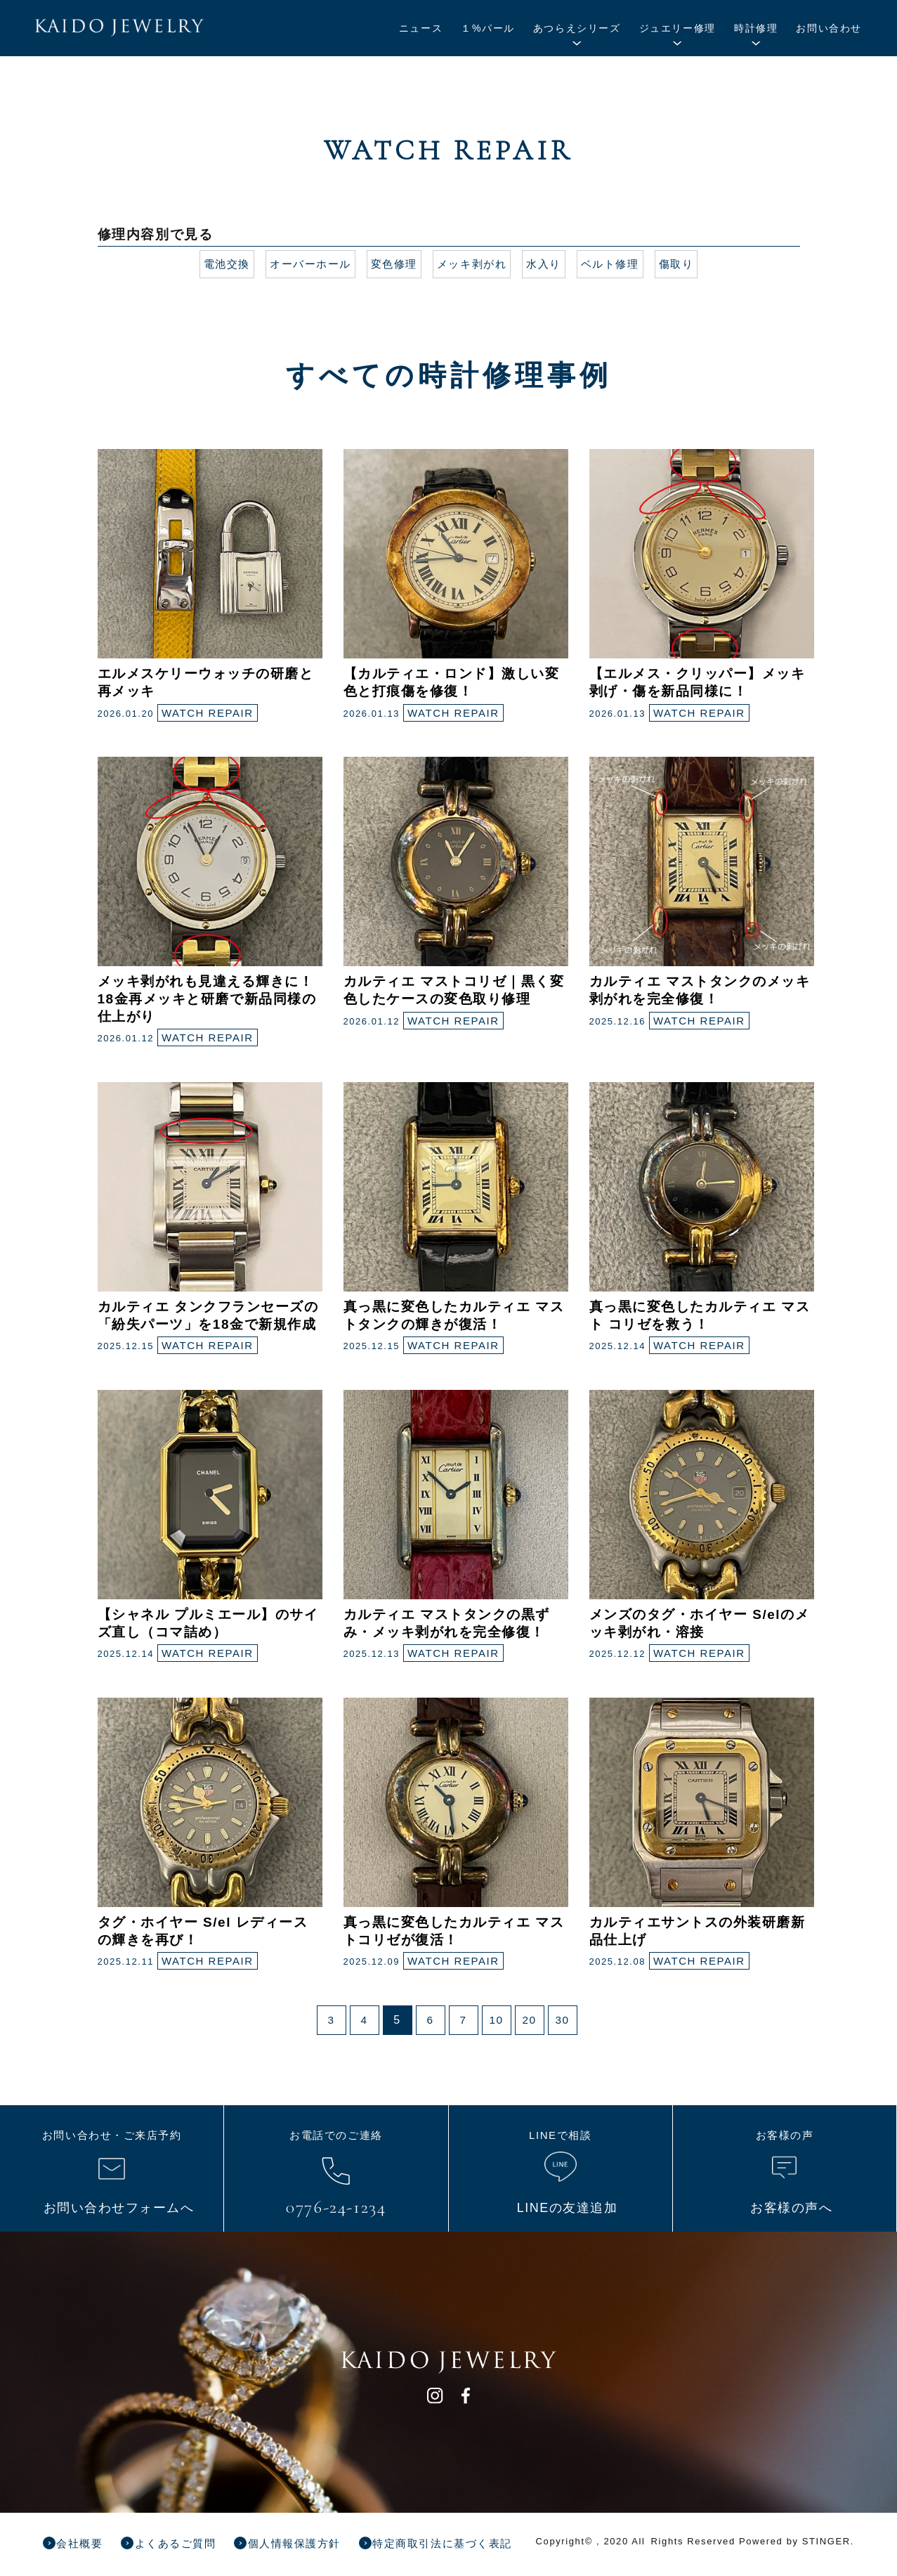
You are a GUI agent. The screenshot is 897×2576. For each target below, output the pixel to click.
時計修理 (756, 28)
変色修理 (391, 264)
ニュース (421, 28)
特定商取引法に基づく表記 (472, 2543)
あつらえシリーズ (577, 28)
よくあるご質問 (186, 2543)
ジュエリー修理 (677, 28)
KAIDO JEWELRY (142, 30)
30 (562, 2020)
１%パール (487, 28)
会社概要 (83, 2543)
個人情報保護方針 (313, 2543)
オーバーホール (304, 264)
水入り (549, 264)
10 (496, 2020)
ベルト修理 (617, 264)
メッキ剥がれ (473, 264)
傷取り (686, 264)
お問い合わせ (829, 28)
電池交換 (216, 264)
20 (529, 2020)
